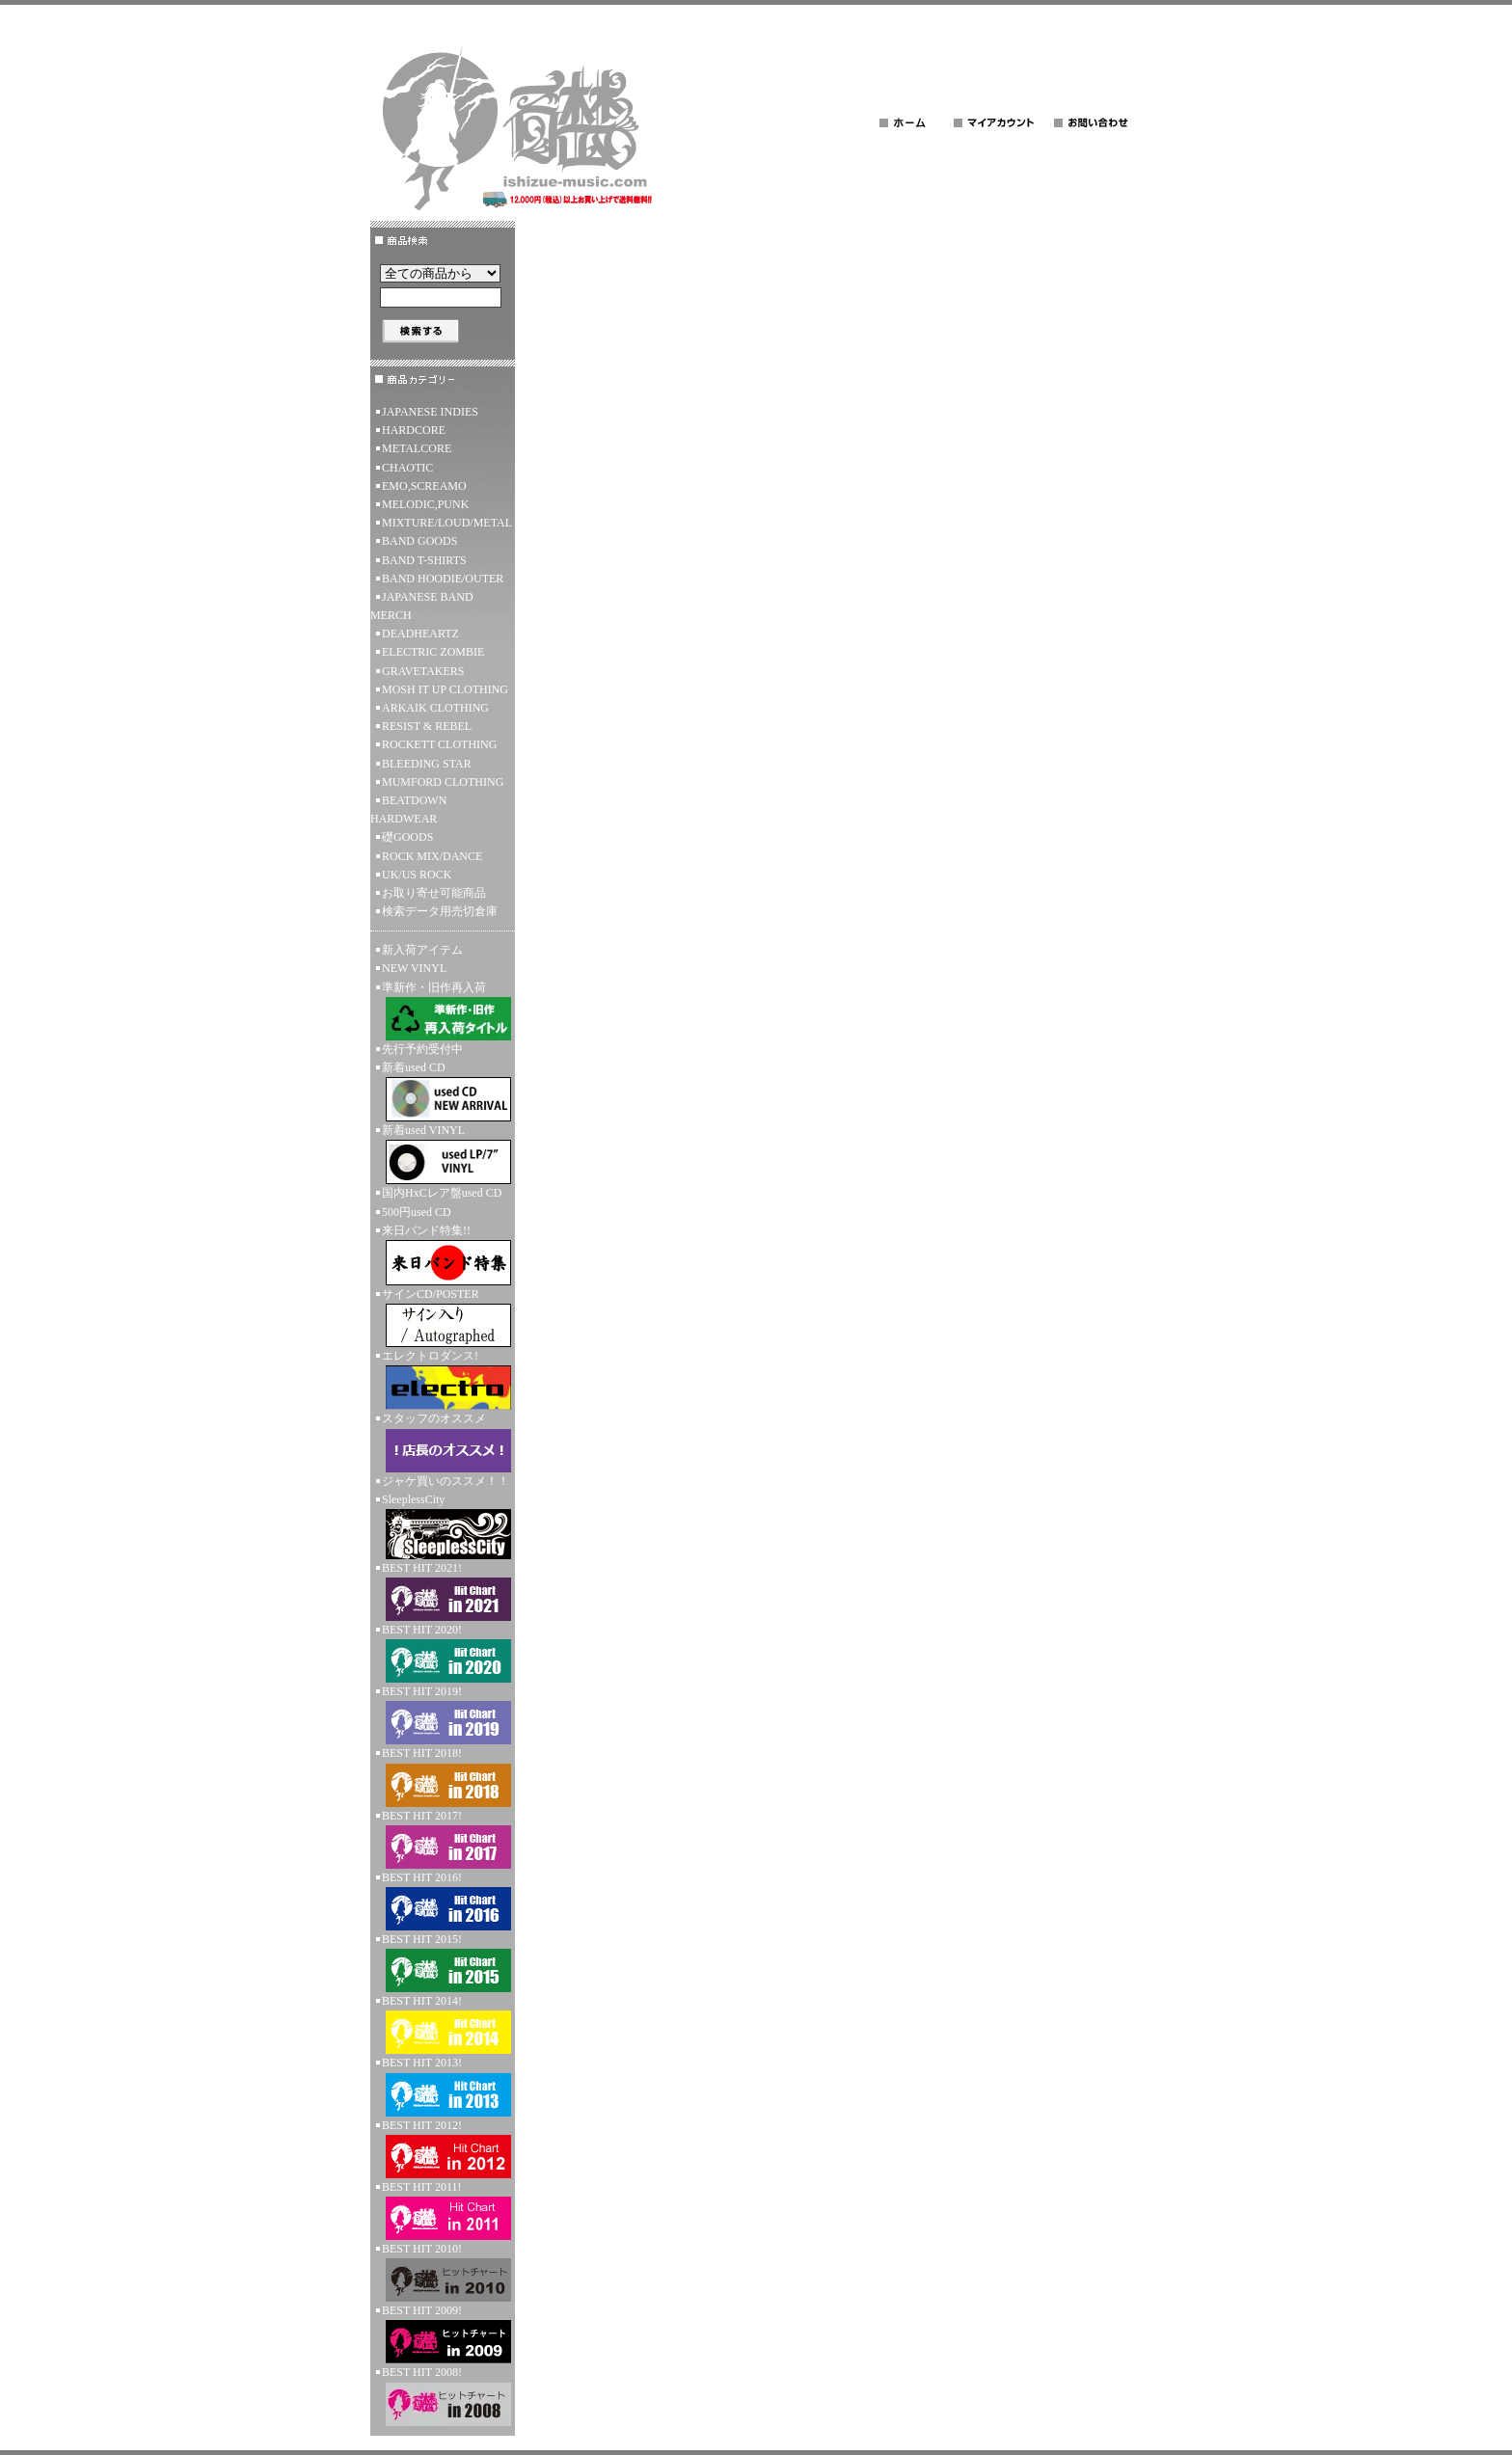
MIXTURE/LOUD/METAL (447, 522)
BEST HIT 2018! (442, 1776)
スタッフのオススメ (442, 1441)
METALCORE (416, 448)
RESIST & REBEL (427, 726)
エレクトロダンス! (442, 1379)
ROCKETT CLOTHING (439, 744)
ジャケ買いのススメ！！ (445, 1481)
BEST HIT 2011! (442, 2210)
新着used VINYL (442, 1153)
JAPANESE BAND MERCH (421, 606)
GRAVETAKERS (423, 671)
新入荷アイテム (422, 950)
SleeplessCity (442, 1526)
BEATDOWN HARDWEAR (408, 809)
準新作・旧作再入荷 (442, 1010)
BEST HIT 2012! (442, 2148)
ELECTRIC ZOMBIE (433, 652)
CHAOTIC (407, 467)
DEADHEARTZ (420, 633)
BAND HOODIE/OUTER (442, 578)
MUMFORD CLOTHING (442, 782)
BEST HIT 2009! (442, 2333)
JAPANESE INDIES (430, 411)
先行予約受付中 (422, 1049)
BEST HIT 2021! (442, 1591)
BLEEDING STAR (427, 763)
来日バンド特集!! (442, 1254)
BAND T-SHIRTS (424, 560)
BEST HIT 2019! (442, 1714)
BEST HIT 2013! (442, 2086)
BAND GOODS (419, 541)
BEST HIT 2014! (442, 2024)
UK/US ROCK (416, 874)
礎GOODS (407, 837)
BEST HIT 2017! (442, 1839)
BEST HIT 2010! (442, 2272)
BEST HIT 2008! (442, 2395)
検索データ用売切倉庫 (440, 911)
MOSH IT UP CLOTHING (445, 689)
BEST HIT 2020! (442, 1653)
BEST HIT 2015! (442, 1962)
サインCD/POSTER (442, 1317)
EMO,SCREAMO (424, 486)
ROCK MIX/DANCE (432, 856)
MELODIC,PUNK (425, 504)
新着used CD (442, 1091)
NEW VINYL (414, 968)
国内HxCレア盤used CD (441, 1193)
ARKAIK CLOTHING (435, 708)
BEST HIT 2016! (442, 1900)
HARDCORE (414, 430)
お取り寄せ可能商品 (434, 893)
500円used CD (416, 1212)
